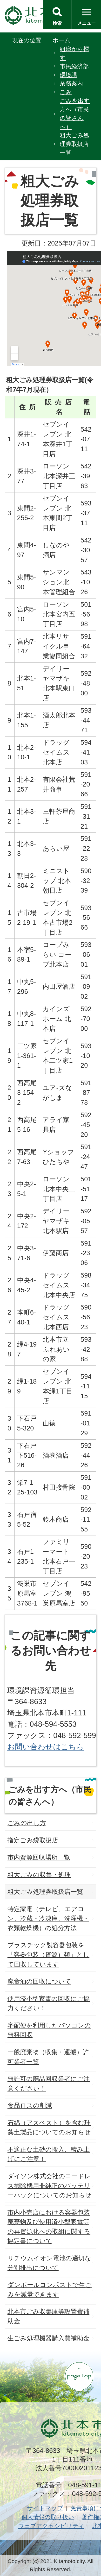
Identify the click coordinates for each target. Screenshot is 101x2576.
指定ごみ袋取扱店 (32, 1840)
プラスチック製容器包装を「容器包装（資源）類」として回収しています (48, 1954)
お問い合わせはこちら (45, 1747)
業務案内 (71, 83)
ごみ (66, 92)
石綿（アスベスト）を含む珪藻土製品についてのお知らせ (49, 2127)
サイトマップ (45, 2508)
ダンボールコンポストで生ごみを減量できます (49, 2289)
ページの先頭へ (79, 2376)
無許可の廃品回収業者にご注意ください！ (48, 2083)
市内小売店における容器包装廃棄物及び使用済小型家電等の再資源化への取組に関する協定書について (48, 2227)
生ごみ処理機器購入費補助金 (48, 2338)
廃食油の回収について (39, 1981)
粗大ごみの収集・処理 (39, 1874)
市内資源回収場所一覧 (38, 1857)
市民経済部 (74, 66)
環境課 (68, 75)
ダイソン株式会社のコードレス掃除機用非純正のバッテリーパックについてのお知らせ (49, 2186)
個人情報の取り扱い (47, 2517)
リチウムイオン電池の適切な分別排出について (49, 2263)
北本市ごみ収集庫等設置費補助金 (48, 2316)
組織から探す (74, 53)
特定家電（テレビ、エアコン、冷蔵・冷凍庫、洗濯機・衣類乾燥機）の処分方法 (48, 1918)
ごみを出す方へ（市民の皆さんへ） (75, 113)
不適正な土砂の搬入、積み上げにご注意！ (48, 2154)
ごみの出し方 (26, 1823)
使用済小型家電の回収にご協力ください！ (48, 2003)
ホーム (61, 40)
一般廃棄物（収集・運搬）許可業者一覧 (48, 2056)
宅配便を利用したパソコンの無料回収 (49, 2030)
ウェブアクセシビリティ (51, 2526)
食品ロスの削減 (29, 2105)
